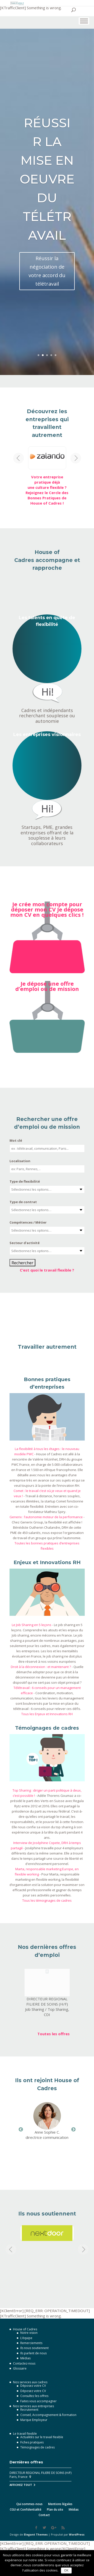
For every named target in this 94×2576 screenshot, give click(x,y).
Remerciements (31, 2357)
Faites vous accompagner (38, 2415)
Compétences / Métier (28, 1236)
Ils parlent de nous (33, 2367)
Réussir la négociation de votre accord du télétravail (47, 301)
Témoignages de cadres (37, 2461)
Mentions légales (60, 2518)
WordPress (76, 2549)
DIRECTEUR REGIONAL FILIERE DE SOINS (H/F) (40, 2487)
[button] (84, 20)
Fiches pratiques (32, 2456)
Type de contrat (23, 1216)
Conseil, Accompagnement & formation (48, 2429)
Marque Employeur (33, 2434)
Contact (44, 2529)
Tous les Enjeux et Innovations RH (47, 1728)
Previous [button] (20, 2143)
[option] (47, 2010)
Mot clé (16, 1154)
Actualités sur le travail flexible (41, 2451)
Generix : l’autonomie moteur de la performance (46, 1531)
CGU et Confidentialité (25, 2524)
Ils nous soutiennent (34, 2362)
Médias (25, 2372)
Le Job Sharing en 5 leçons (31, 1639)
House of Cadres (25, 2343)
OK (66, 2570)
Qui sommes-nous (29, 2518)
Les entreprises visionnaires (47, 748)
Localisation (20, 1175)
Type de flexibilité (25, 1195)
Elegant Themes (36, 2549)
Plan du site (55, 2524)
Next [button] (73, 2143)
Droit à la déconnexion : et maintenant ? (41, 1681)
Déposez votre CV (33, 2400)
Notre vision (29, 2347)
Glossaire (20, 2383)
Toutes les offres (53, 2047)
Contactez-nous (24, 2378)
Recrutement (29, 2424)
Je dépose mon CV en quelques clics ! (47, 926)
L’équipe (26, 2352)
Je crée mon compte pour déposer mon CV (46, 921)
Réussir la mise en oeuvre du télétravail (47, 209)
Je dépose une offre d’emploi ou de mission (47, 1000)
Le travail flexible (25, 2448)
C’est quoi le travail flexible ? (47, 1284)
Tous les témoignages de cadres (47, 1914)
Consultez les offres (34, 2410)
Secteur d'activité (25, 1257)
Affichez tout (21, 2499)
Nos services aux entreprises (33, 2420)
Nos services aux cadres (30, 2396)
